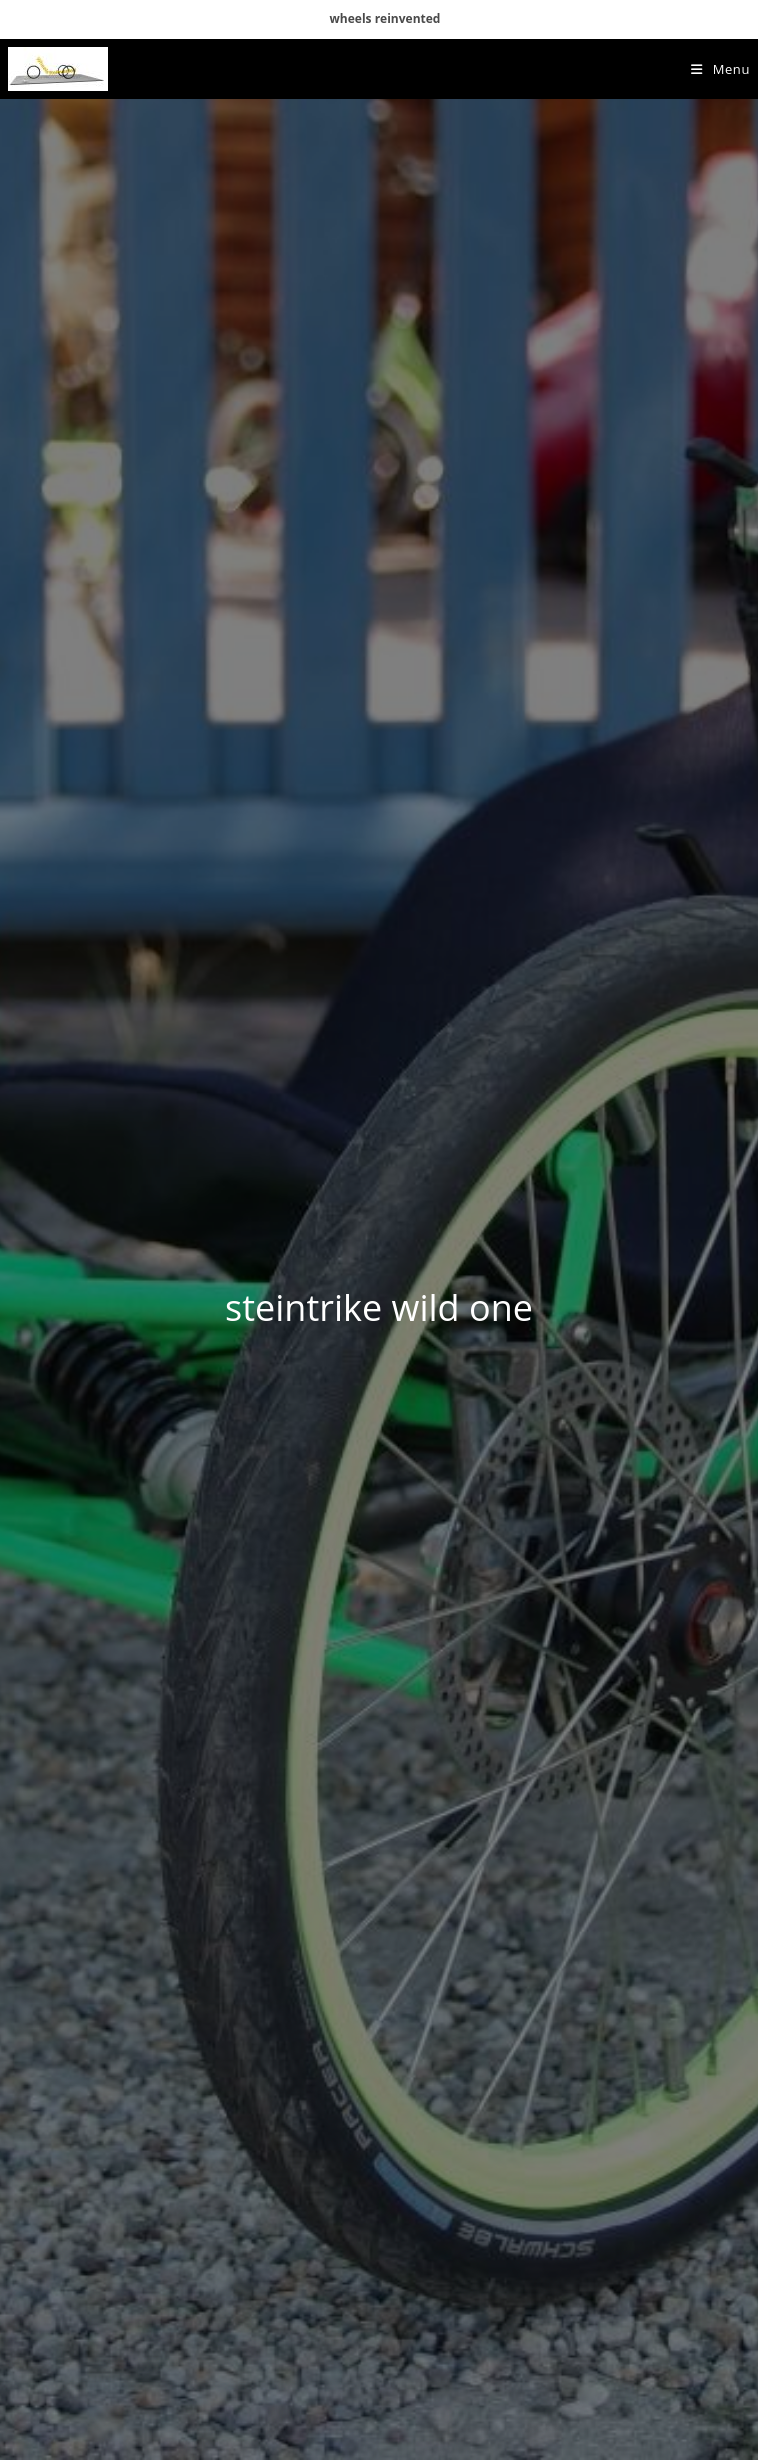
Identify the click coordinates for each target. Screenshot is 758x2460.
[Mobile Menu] (720, 69)
